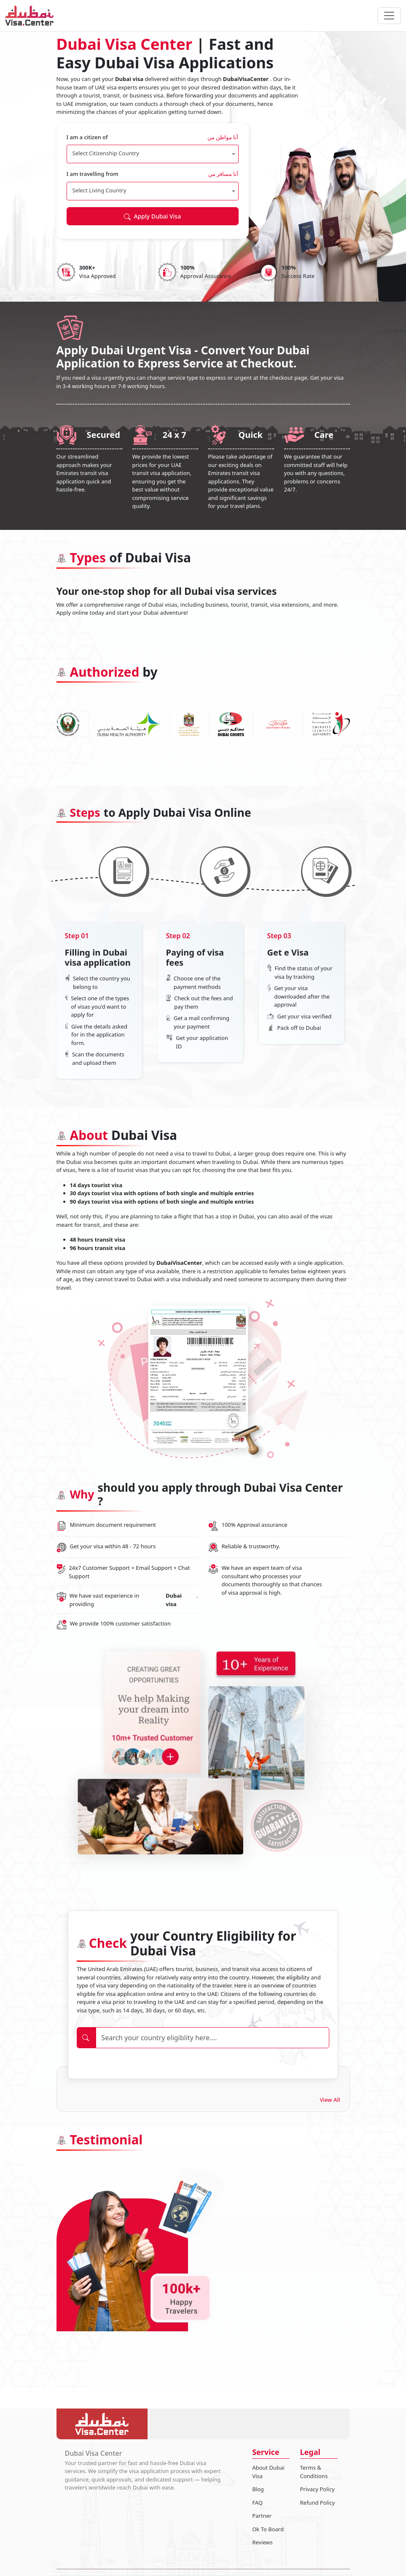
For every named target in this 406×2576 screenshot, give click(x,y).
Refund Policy (317, 2502)
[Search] (212, 2037)
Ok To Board (268, 2529)
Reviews (262, 2542)
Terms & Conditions (314, 2472)
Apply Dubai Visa (152, 216)
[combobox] (153, 154)
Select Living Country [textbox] (99, 190)
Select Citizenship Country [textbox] (106, 153)
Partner (262, 2515)
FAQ (257, 2502)
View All (330, 2099)
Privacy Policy (317, 2489)
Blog (258, 2489)
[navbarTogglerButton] (389, 15)
